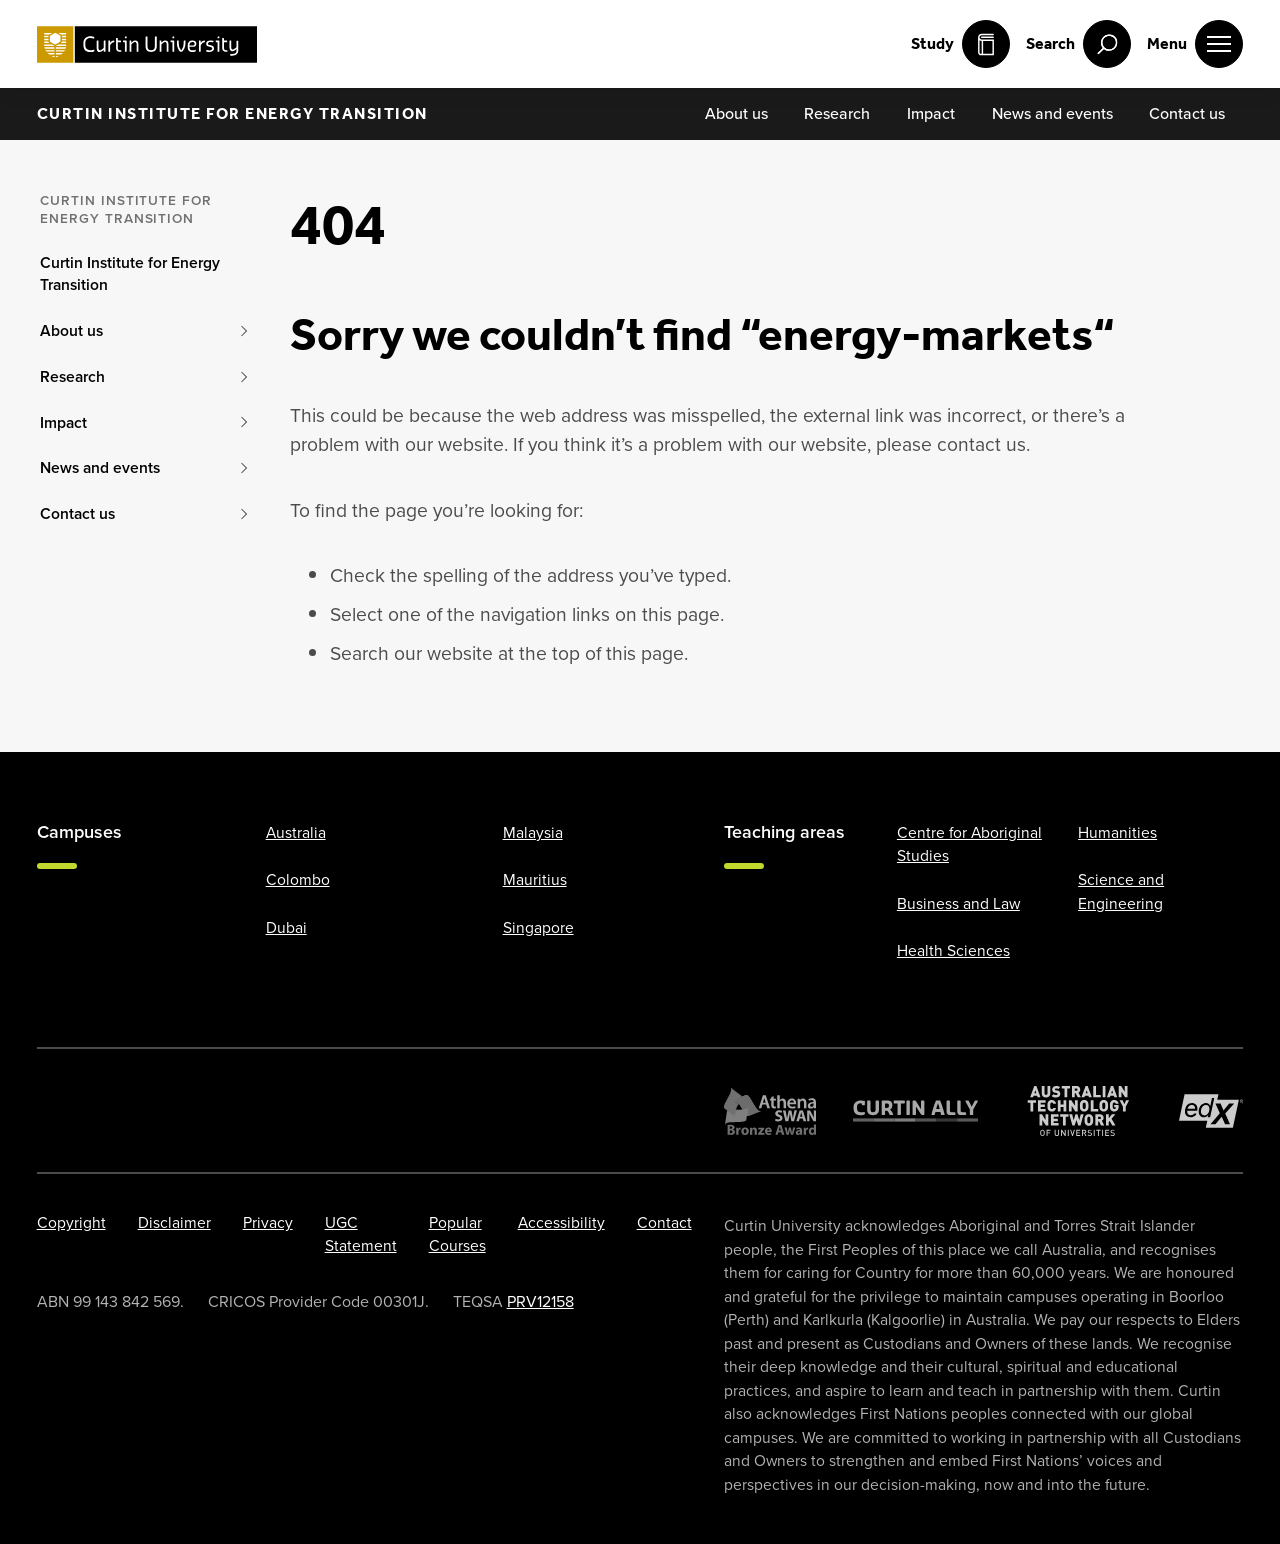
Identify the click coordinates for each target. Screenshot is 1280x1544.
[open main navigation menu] (1195, 44)
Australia (296, 832)
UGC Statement (361, 1234)
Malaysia (533, 832)
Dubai (286, 927)
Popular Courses (457, 1234)
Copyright (71, 1222)
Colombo (298, 879)
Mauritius (535, 879)
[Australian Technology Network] (1078, 1111)
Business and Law (958, 903)
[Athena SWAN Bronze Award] (770, 1111)
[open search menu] (1078, 44)
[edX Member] (1211, 1111)
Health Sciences (953, 950)
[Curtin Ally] (916, 1111)
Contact (664, 1222)
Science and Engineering (1121, 891)
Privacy (268, 1222)
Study (960, 44)
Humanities (1117, 832)
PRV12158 (540, 1301)
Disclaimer (174, 1222)
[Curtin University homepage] (147, 44)
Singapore (538, 927)
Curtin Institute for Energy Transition (232, 113)
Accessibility (561, 1222)
